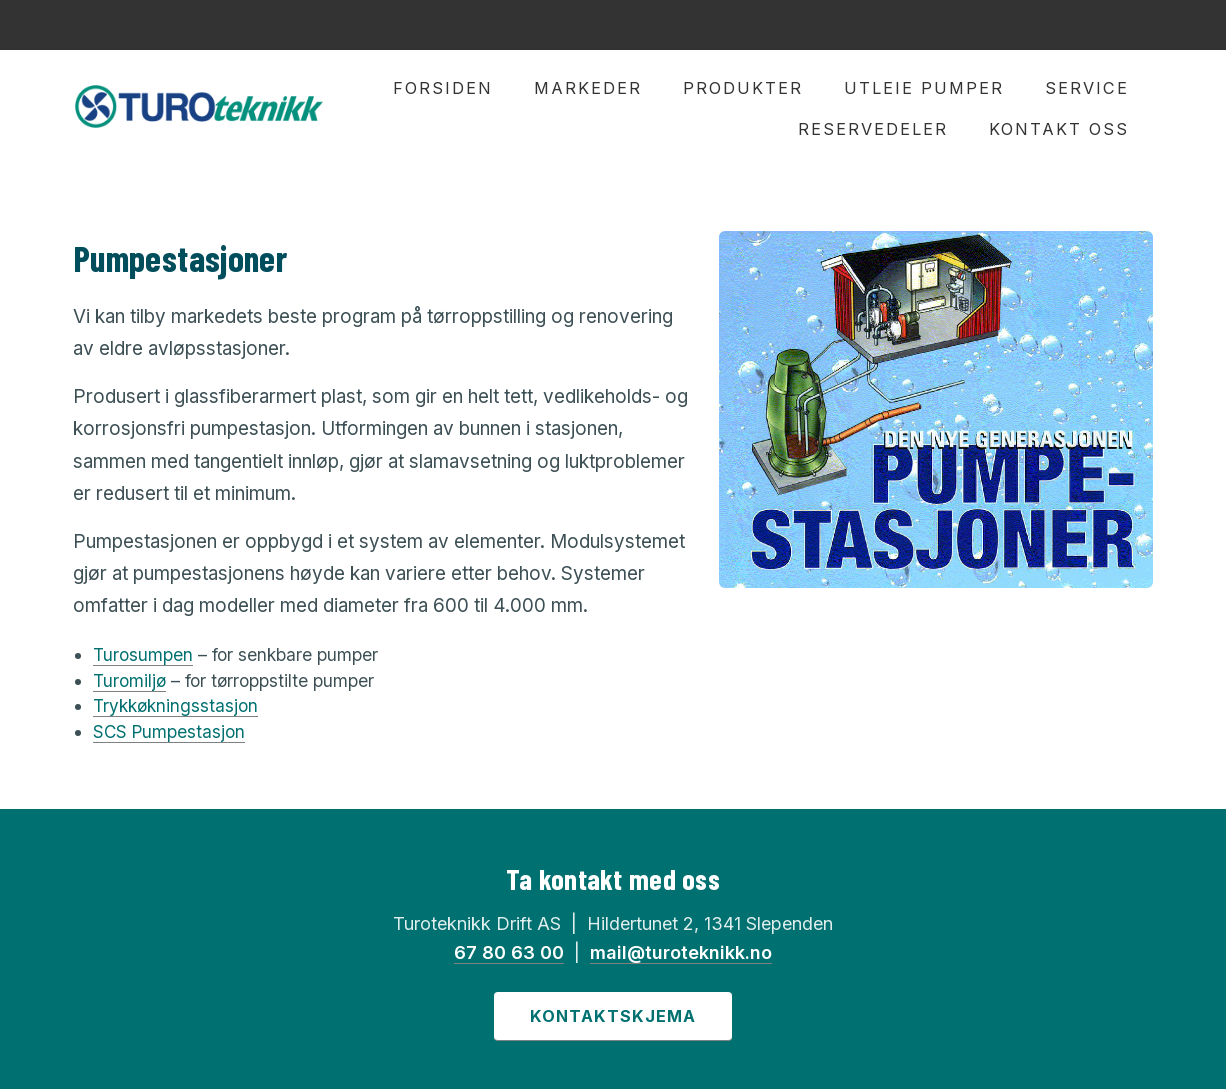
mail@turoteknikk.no (681, 952)
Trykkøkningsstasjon (175, 705)
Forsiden (443, 88)
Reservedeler (873, 129)
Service (1087, 88)
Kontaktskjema (613, 1016)
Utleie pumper (924, 88)
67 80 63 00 (509, 952)
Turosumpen (143, 654)
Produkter (743, 88)
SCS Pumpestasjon (169, 731)
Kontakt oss (1059, 129)
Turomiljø (129, 680)
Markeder (588, 88)
